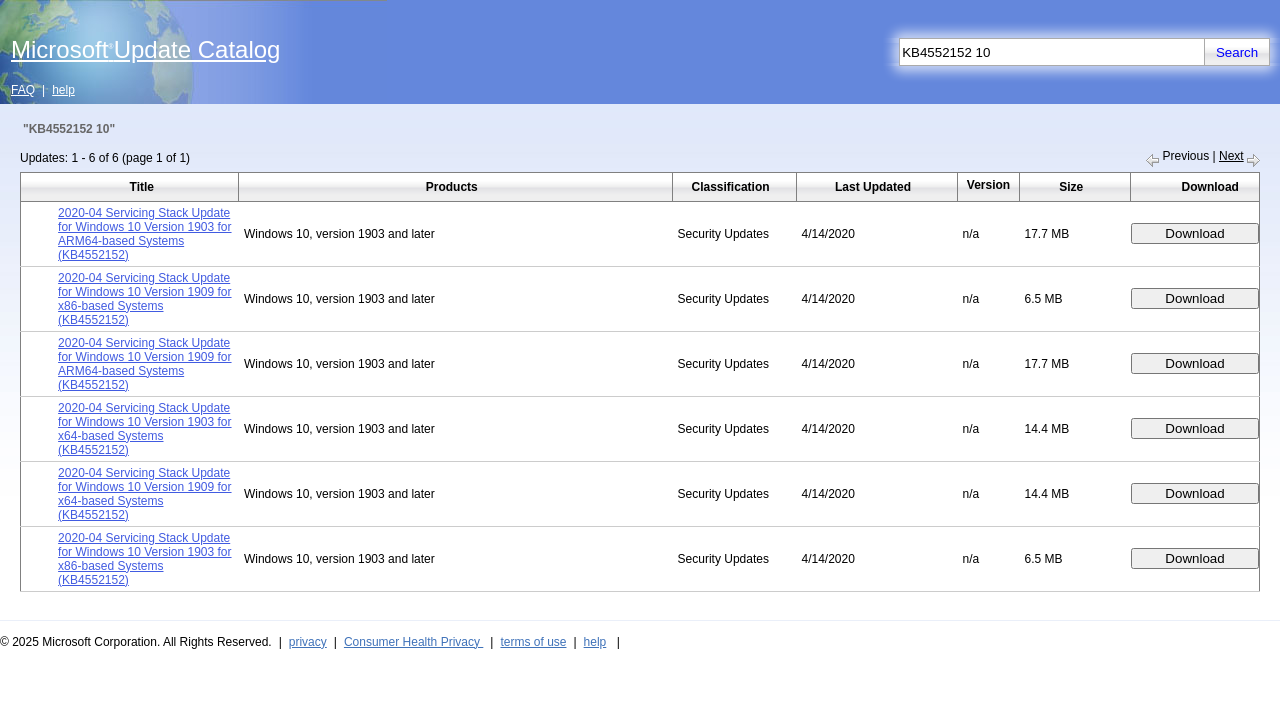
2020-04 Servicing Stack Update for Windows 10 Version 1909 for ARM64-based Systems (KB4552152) (144, 364)
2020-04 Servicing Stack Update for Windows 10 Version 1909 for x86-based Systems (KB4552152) (144, 299)
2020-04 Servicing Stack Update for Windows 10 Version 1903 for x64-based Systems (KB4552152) (144, 429)
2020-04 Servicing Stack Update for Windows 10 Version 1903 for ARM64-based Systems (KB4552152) (144, 234)
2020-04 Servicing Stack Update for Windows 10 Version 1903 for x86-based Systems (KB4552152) (144, 559)
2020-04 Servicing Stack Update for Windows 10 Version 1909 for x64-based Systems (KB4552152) (144, 494)
